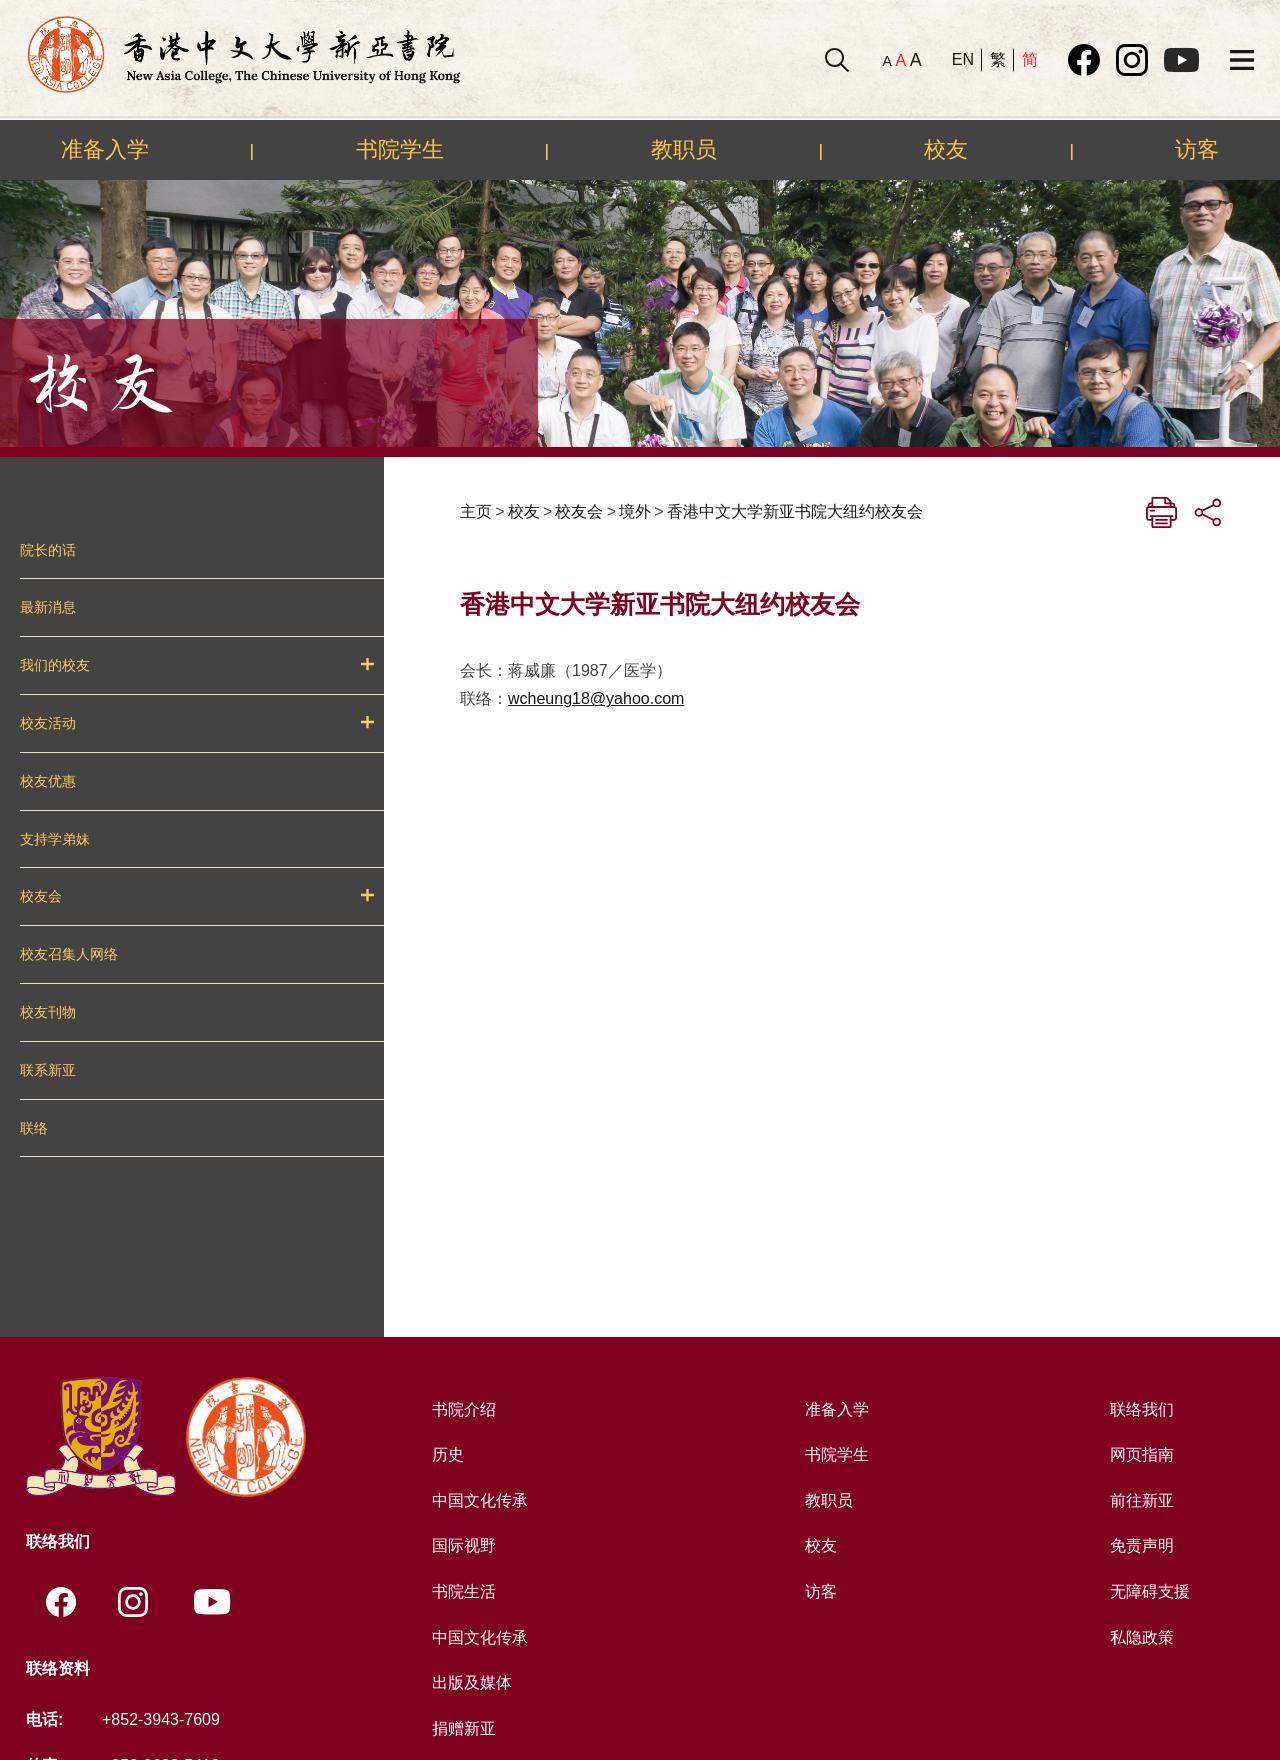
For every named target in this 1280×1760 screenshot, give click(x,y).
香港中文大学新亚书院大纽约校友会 (795, 511)
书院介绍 (464, 1409)
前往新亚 (1142, 1500)
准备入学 (105, 149)
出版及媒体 (472, 1682)
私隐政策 (1142, 1637)
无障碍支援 (1150, 1591)
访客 (1197, 149)
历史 (448, 1454)
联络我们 (1142, 1409)
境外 (635, 511)
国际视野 (464, 1545)
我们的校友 (55, 665)
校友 (946, 149)
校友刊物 (48, 1012)
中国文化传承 (480, 1500)
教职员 (684, 149)
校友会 (41, 896)
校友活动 (48, 723)
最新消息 (48, 607)
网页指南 (1142, 1454)
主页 (476, 511)
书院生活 (464, 1591)
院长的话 (48, 550)
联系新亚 (48, 1070)
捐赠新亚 (464, 1728)
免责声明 (1142, 1545)
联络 (34, 1128)
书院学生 (400, 149)
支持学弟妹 (55, 839)
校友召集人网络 (69, 954)
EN (963, 59)
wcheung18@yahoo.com (596, 698)
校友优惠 (48, 781)
